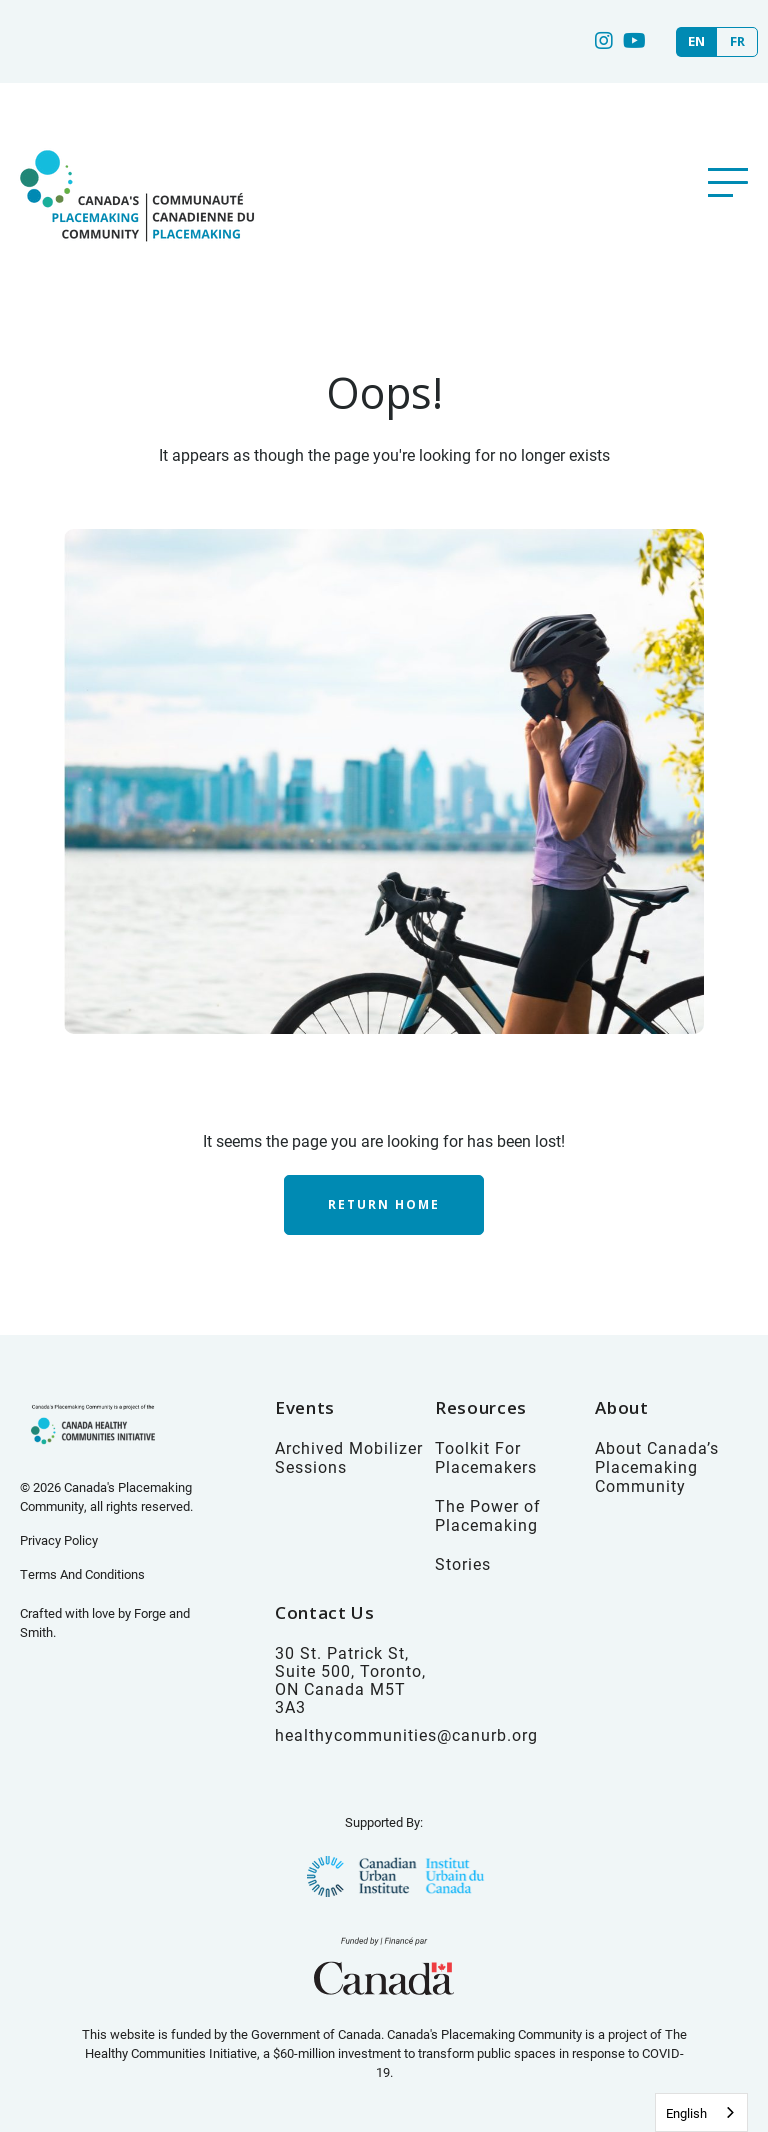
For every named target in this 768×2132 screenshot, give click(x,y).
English (686, 2113)
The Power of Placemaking (488, 1515)
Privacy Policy (59, 1540)
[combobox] (701, 2112)
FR (737, 41)
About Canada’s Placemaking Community (657, 1466)
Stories (463, 1563)
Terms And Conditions (82, 1574)
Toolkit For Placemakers (486, 1457)
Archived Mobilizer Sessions (349, 1457)
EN (696, 41)
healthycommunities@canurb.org (406, 1734)
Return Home (384, 1204)
